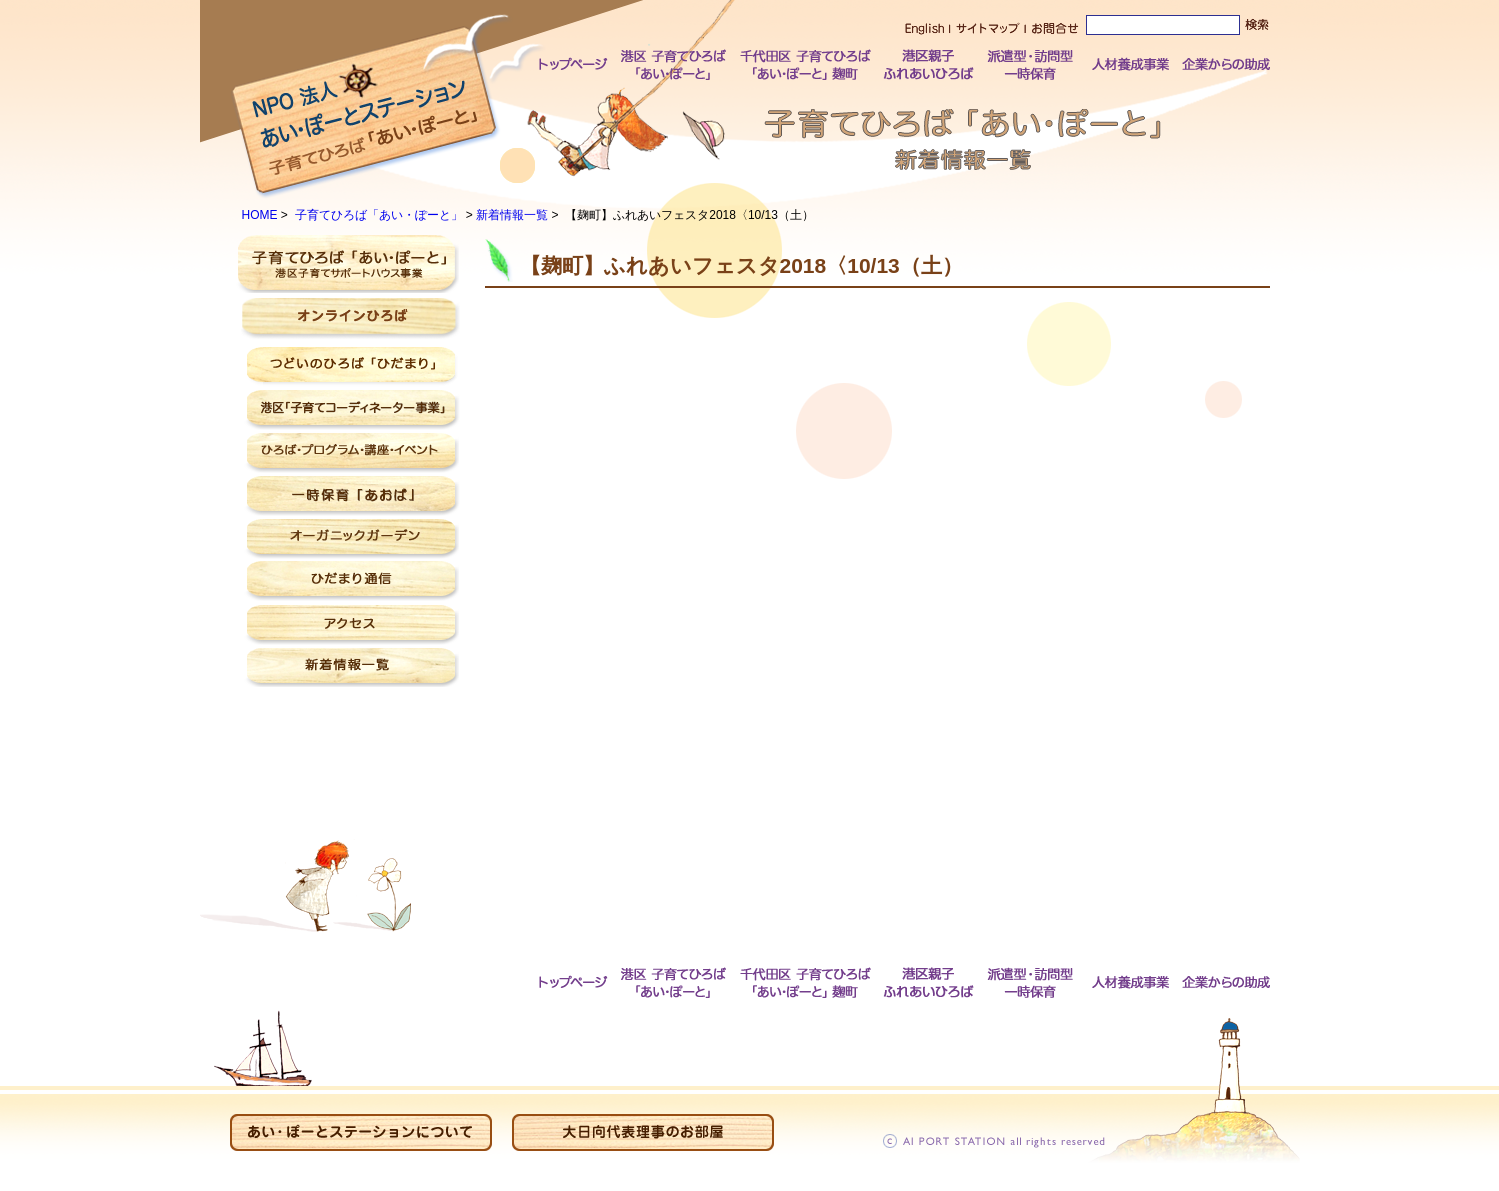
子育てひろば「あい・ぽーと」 (379, 215)
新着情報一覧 (512, 215)
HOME (260, 215)
